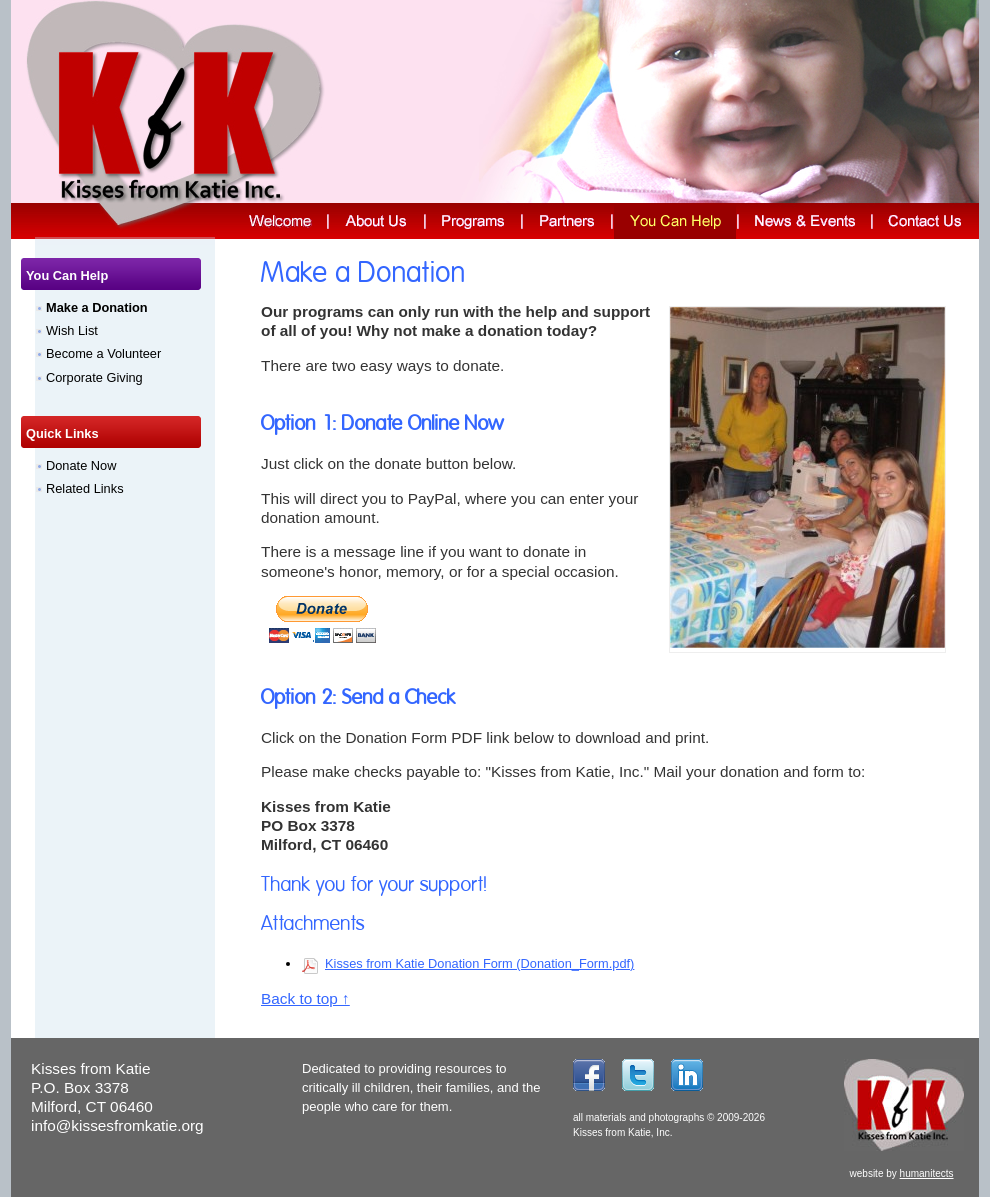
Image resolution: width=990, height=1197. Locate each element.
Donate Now (81, 465)
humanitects (927, 1173)
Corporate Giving (94, 377)
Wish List (72, 330)
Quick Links (62, 433)
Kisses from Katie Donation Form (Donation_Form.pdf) (479, 963)
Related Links (85, 488)
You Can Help (67, 275)
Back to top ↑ (305, 998)
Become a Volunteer (103, 353)
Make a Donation (97, 307)
